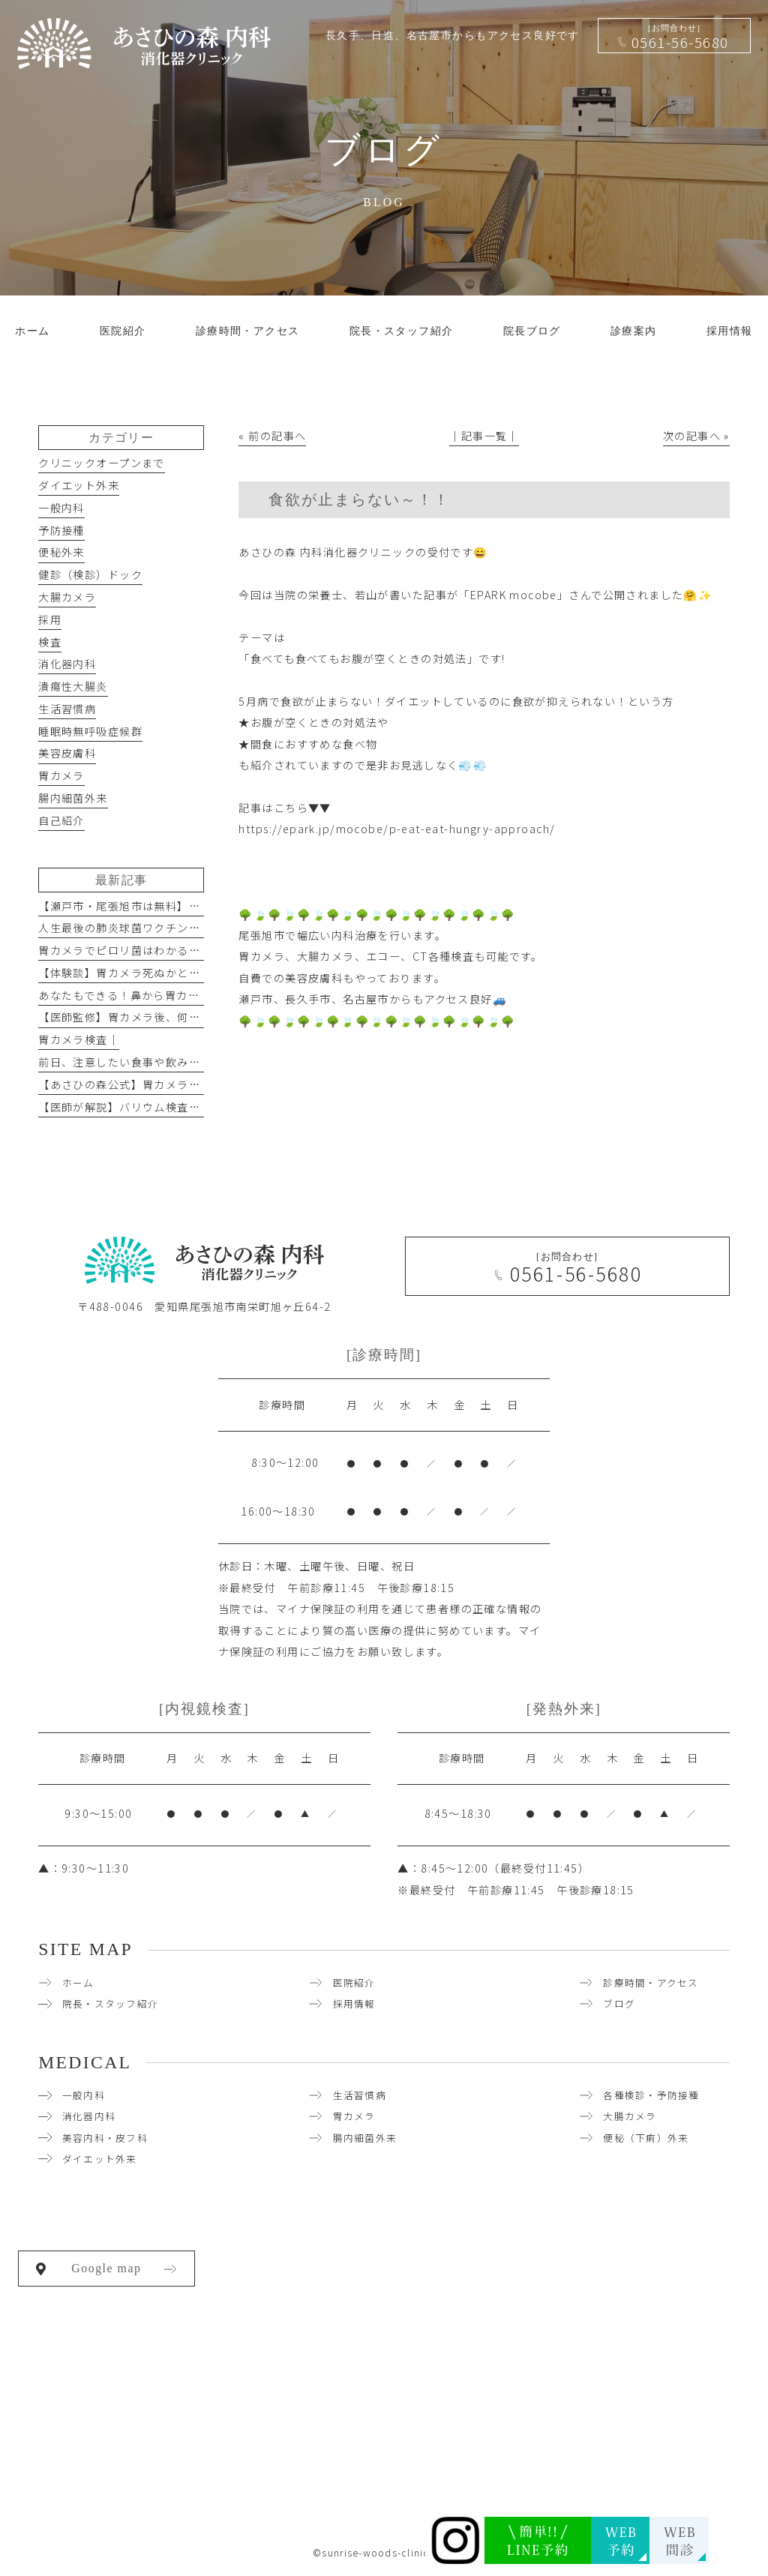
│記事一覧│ (484, 435)
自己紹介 (61, 820)
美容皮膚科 (67, 752)
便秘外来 (61, 551)
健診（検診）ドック (90, 574)
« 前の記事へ (272, 435)
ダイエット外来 (78, 485)
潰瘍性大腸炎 (73, 686)
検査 (50, 641)
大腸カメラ (67, 596)
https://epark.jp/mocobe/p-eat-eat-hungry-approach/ (396, 828)
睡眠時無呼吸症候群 (90, 731)
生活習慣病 (67, 708)
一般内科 (61, 507)
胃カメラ (61, 775)
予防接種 (61, 530)
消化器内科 (67, 663)
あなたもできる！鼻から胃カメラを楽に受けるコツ (171, 995)
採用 (50, 619)
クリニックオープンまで (101, 462)
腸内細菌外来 (73, 797)
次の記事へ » (696, 435)
